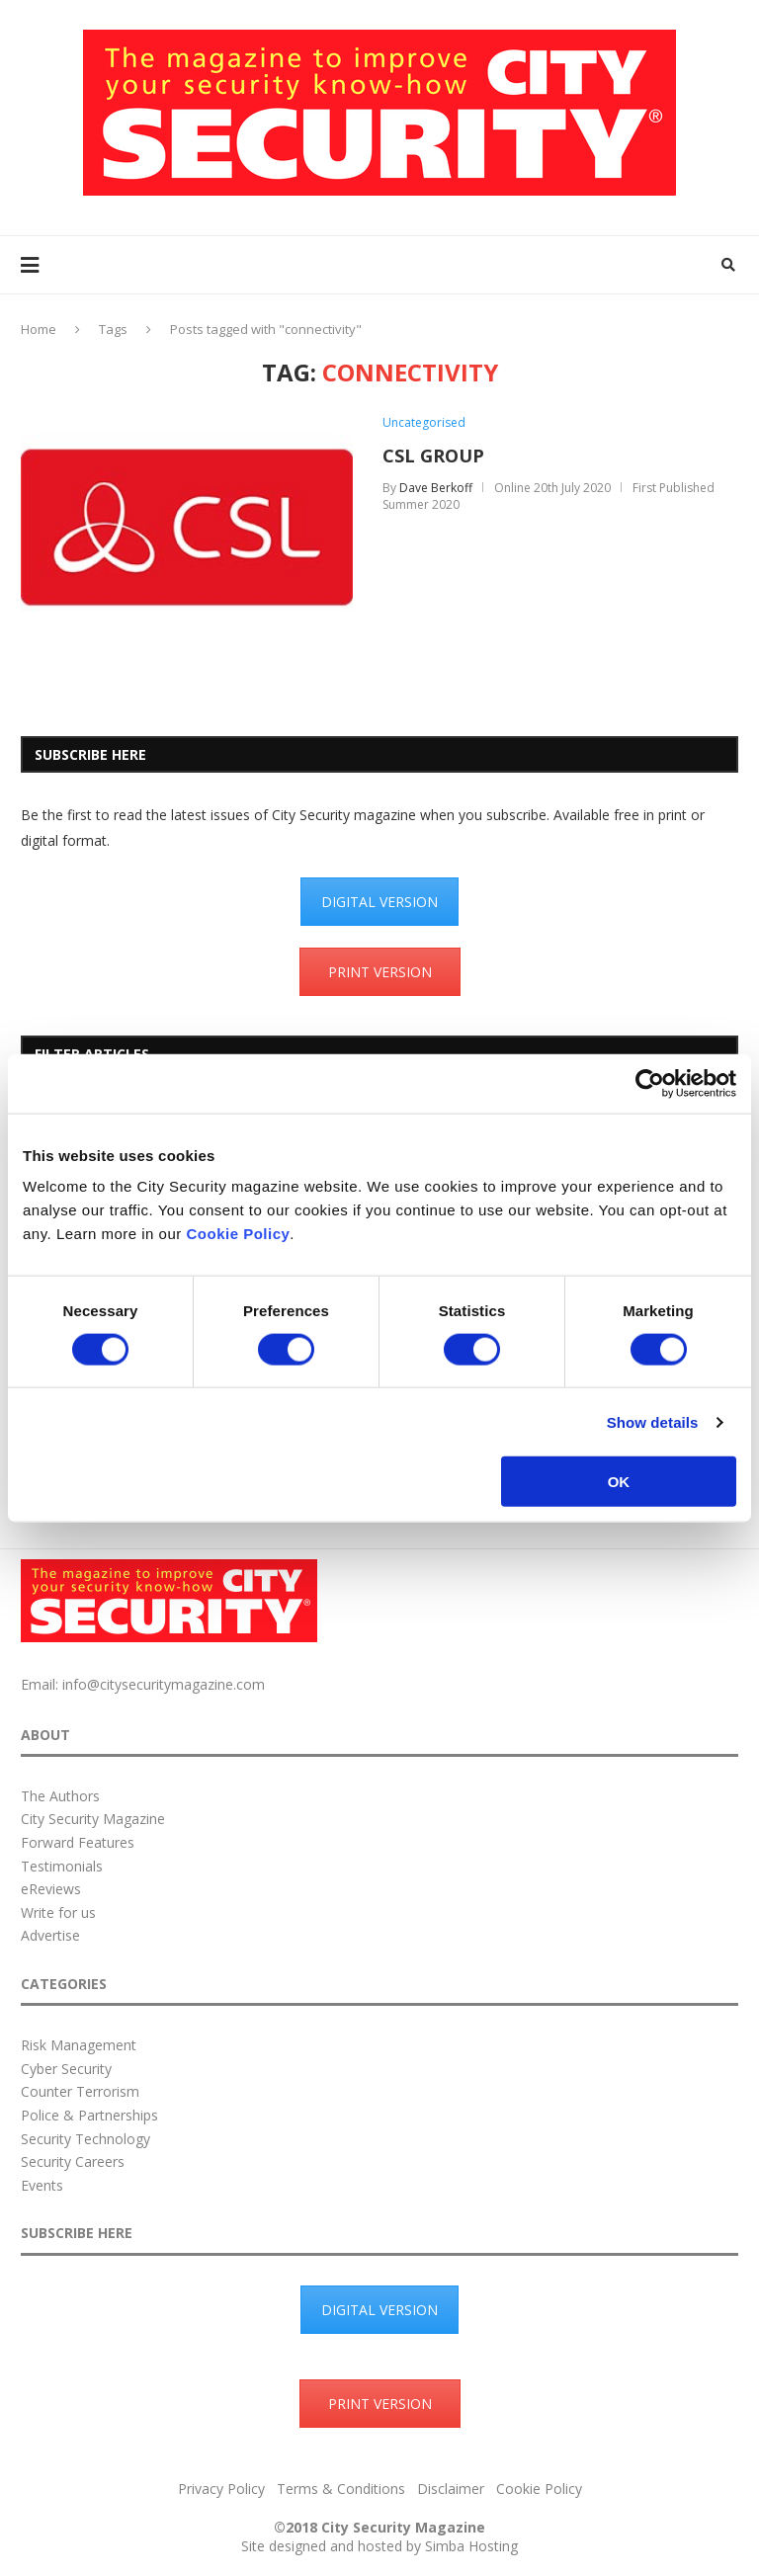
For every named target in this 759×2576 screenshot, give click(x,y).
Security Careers (73, 2161)
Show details (653, 1421)
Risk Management (78, 2045)
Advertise (50, 1935)
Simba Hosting (471, 2545)
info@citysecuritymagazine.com (163, 1684)
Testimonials (62, 1866)
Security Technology (85, 2138)
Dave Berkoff (435, 487)
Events (42, 2185)
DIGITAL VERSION (379, 901)
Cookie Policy (238, 1233)
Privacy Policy (221, 2488)
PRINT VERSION (380, 971)
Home (38, 329)
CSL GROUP (433, 455)
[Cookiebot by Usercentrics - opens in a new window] (649, 1083)
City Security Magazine (93, 1818)
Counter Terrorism (80, 2091)
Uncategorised (423, 423)
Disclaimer (450, 2488)
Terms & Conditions (341, 2488)
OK (619, 1481)
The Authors (60, 1796)
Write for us (58, 1912)
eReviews (51, 1888)
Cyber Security (66, 2068)
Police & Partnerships (89, 2115)
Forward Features (77, 1842)
